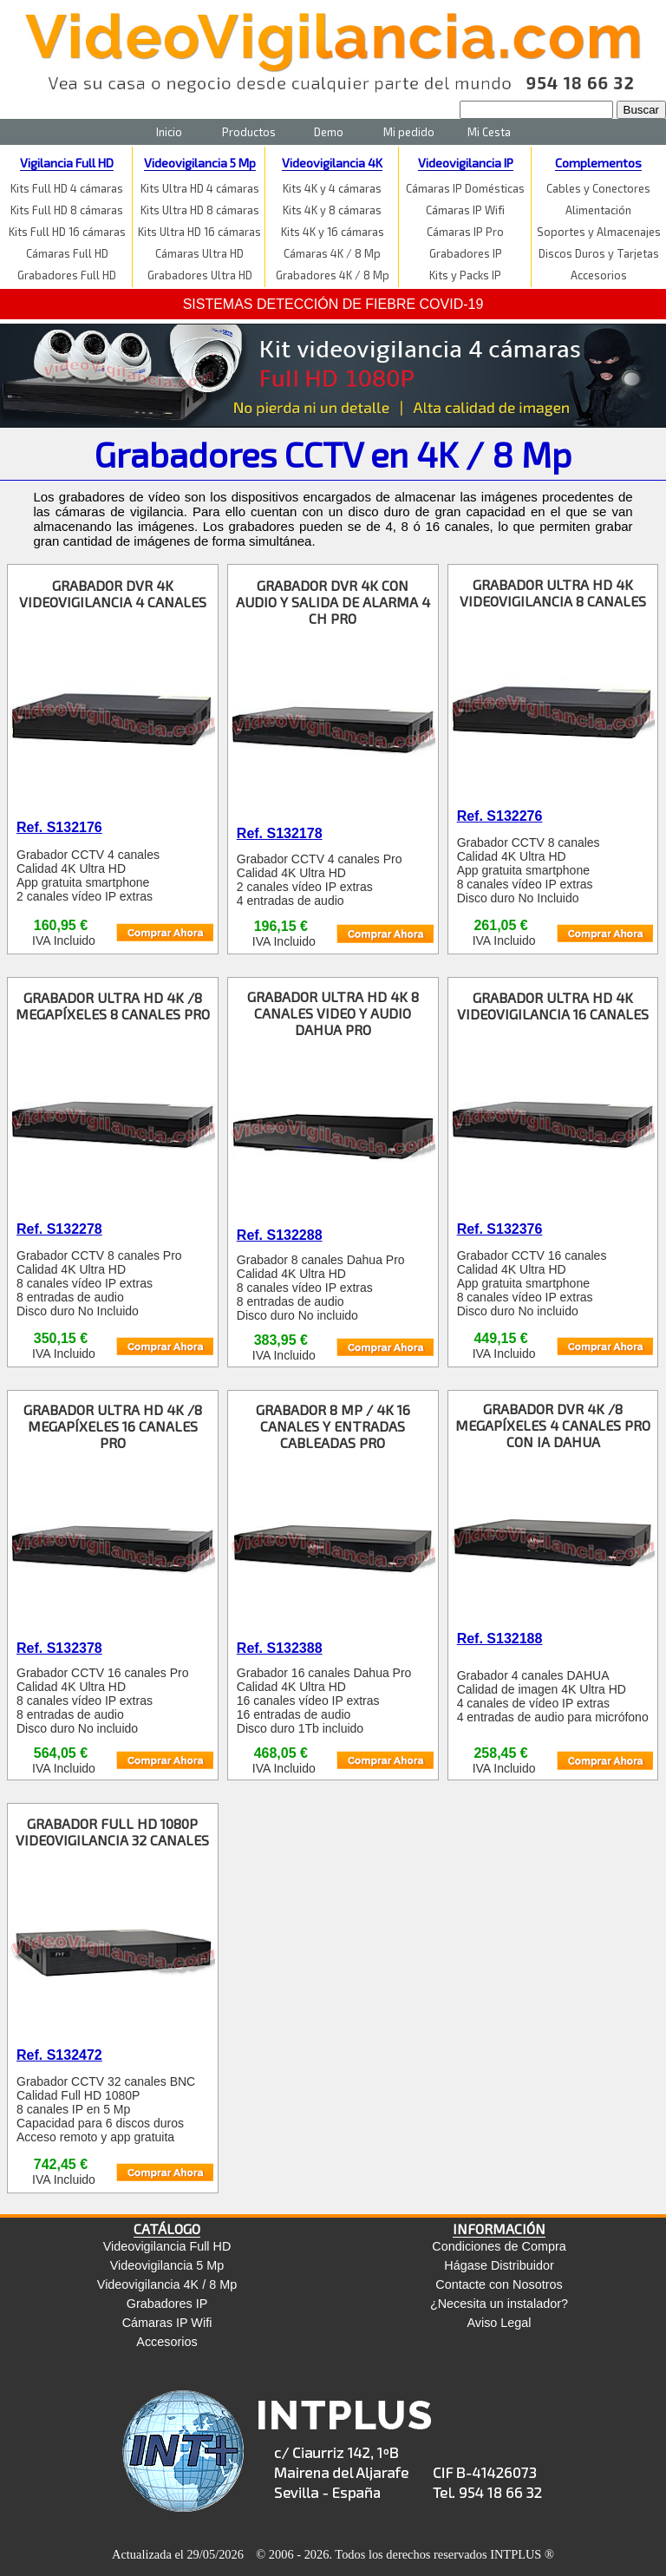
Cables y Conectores (598, 188)
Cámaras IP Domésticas (465, 188)
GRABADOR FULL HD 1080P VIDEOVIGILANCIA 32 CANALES (112, 1831)
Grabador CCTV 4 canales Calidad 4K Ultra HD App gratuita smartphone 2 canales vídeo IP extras (88, 875)
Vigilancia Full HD (67, 162)
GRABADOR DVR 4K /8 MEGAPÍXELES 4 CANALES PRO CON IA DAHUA (552, 1425)
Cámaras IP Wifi (465, 210)
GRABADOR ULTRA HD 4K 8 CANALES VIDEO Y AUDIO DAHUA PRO (333, 1013)
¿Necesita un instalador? (499, 2304)
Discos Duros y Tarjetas (599, 253)
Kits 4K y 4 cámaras (332, 188)
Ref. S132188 (500, 1638)
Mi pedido (408, 132)
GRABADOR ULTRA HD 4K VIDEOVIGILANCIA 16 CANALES (553, 1005)
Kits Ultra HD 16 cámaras (199, 232)
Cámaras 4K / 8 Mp (332, 253)
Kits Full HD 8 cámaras (66, 210)
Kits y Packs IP (465, 275)
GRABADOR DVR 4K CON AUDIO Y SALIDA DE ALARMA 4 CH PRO (333, 601)
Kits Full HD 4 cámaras (66, 188)
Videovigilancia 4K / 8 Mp (167, 2284)
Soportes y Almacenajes (599, 232)
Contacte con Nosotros (498, 2284)
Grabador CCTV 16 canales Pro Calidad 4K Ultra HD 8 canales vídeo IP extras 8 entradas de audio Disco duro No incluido (102, 1700)
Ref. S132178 (280, 833)
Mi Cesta (489, 132)
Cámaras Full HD (67, 253)
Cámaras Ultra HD (199, 253)
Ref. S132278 (59, 1229)
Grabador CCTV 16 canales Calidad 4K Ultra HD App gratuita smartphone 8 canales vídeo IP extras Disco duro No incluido (532, 1283)
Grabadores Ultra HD (199, 275)
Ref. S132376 (500, 1229)
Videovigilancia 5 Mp (200, 162)
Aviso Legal (499, 2323)
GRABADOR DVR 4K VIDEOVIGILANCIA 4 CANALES (112, 593)
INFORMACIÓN (499, 2228)
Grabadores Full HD (66, 275)
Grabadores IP (465, 253)
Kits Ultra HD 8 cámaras (199, 210)
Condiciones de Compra (498, 2246)
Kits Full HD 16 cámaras (67, 232)
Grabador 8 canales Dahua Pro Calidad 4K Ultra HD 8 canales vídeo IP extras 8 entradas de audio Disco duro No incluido (321, 1287)
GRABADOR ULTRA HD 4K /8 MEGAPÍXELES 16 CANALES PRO (112, 1426)
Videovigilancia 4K (332, 162)
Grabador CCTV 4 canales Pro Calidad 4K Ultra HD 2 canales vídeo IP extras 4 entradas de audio (319, 880)
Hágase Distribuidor (498, 2265)
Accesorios (599, 275)
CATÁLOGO (167, 2228)
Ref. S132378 (59, 1648)
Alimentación (598, 210)
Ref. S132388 (280, 1648)
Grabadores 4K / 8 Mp (332, 275)
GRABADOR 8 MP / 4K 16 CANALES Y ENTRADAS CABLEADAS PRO (333, 1426)
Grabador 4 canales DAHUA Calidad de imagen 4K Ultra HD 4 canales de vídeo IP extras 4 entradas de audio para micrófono (553, 1696)
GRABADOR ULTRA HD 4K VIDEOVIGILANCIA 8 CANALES (553, 592)
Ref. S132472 (59, 2055)
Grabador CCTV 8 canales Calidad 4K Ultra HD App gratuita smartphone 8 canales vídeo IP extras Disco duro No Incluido (528, 870)
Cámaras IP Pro (465, 232)
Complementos (598, 162)
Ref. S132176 (59, 827)
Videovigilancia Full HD (167, 2246)
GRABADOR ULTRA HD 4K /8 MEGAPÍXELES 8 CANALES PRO (113, 1005)
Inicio (169, 132)
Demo (328, 132)
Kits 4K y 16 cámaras (332, 232)
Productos (249, 132)
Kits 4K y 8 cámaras (332, 210)
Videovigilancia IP (465, 162)
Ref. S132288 (280, 1235)
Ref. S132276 (500, 816)
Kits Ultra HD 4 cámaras (199, 188)
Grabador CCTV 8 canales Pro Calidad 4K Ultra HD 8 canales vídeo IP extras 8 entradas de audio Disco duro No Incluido (99, 1283)
